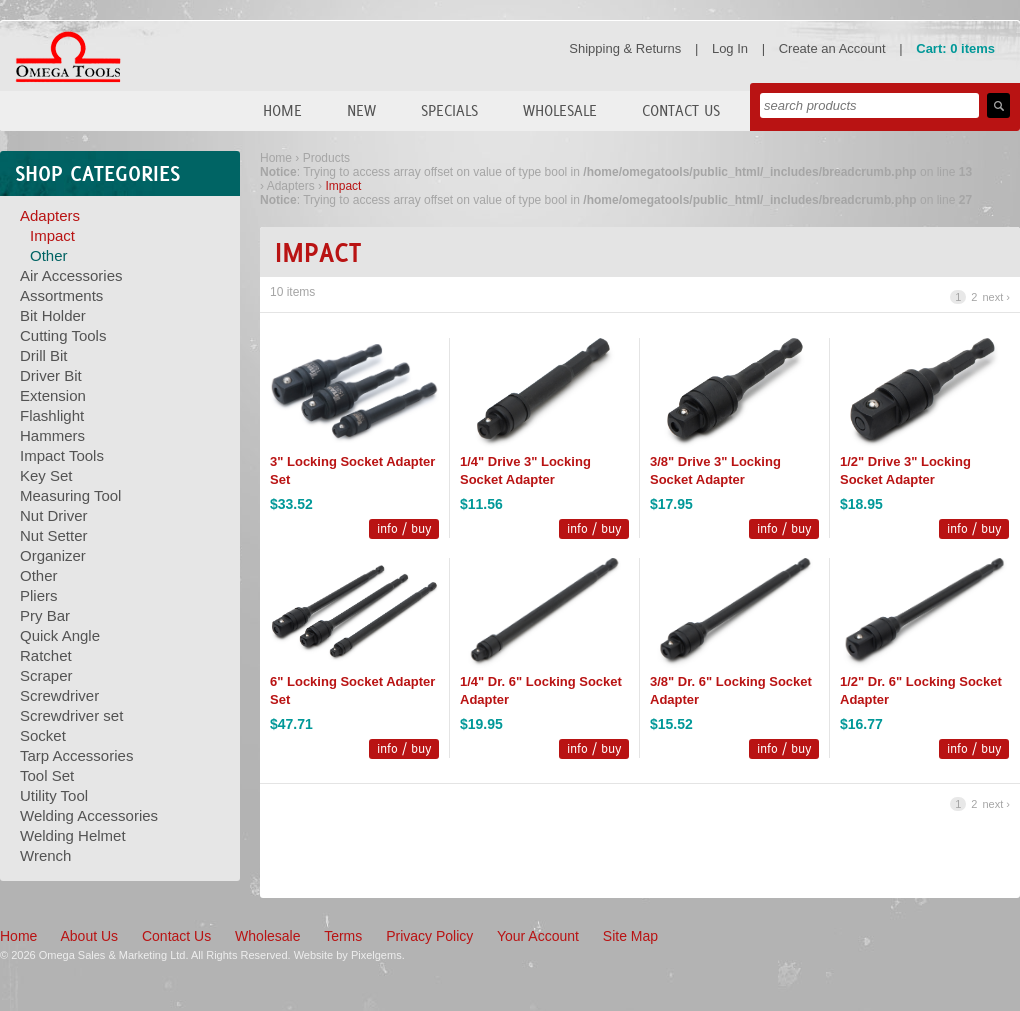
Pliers (39, 595)
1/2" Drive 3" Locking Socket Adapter (905, 470)
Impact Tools (62, 455)
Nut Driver (54, 515)
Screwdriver (59, 695)
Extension (53, 395)
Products (326, 158)
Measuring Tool (70, 495)
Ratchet (46, 655)
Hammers (52, 435)
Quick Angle (60, 635)
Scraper (46, 675)
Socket (43, 735)
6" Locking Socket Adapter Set (352, 690)
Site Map (630, 936)
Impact (52, 235)
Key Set (46, 475)
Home (282, 110)
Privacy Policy (429, 936)
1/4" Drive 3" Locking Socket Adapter (525, 470)
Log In (730, 48)
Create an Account (832, 48)
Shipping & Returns (625, 48)
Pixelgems (376, 955)
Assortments (61, 295)
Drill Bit (44, 355)
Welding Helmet (73, 835)
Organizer (53, 555)
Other (49, 255)
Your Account (538, 936)
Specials (449, 110)
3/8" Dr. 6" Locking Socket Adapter (731, 690)
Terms (343, 936)
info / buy (404, 528)
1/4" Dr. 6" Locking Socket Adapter (541, 690)
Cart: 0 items (955, 48)
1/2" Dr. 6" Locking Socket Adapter (921, 690)
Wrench (45, 855)
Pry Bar (45, 615)
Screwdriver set (71, 715)
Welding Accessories (89, 815)
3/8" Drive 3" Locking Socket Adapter (715, 470)
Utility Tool (54, 795)
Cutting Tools (63, 335)
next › (996, 297)
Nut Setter (54, 535)
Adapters (50, 215)
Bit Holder (53, 315)
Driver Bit (51, 375)
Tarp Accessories (76, 755)
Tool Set (47, 775)
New (361, 110)
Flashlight (52, 415)
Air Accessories (71, 275)
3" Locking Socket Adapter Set (352, 470)
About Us (89, 936)
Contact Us (681, 110)
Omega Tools (68, 57)
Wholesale (560, 110)
